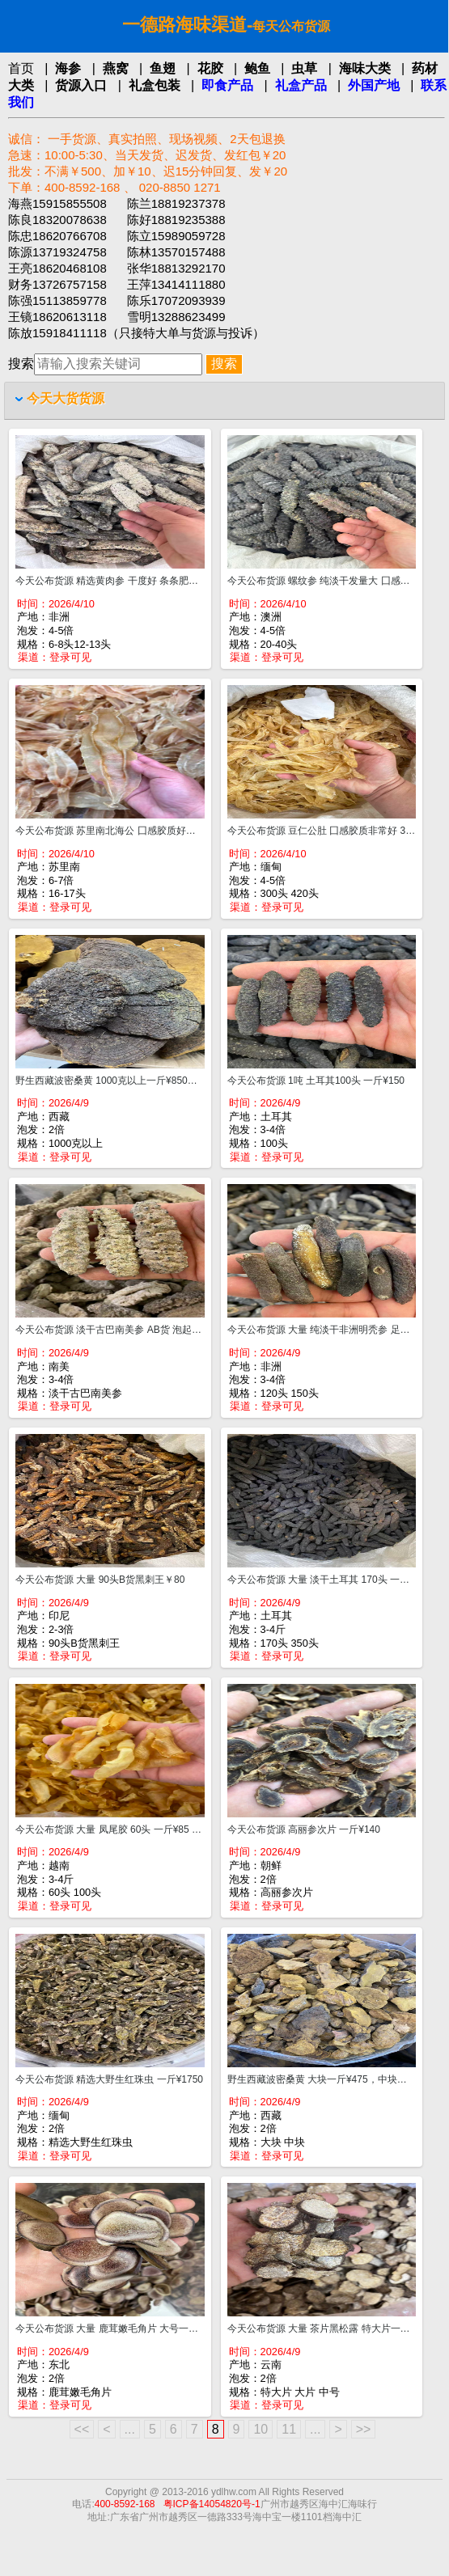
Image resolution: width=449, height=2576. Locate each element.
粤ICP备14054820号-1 (212, 2504)
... (130, 2429)
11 (289, 2429)
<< (82, 2429)
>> (363, 2429)
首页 (21, 68)
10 (260, 2429)
